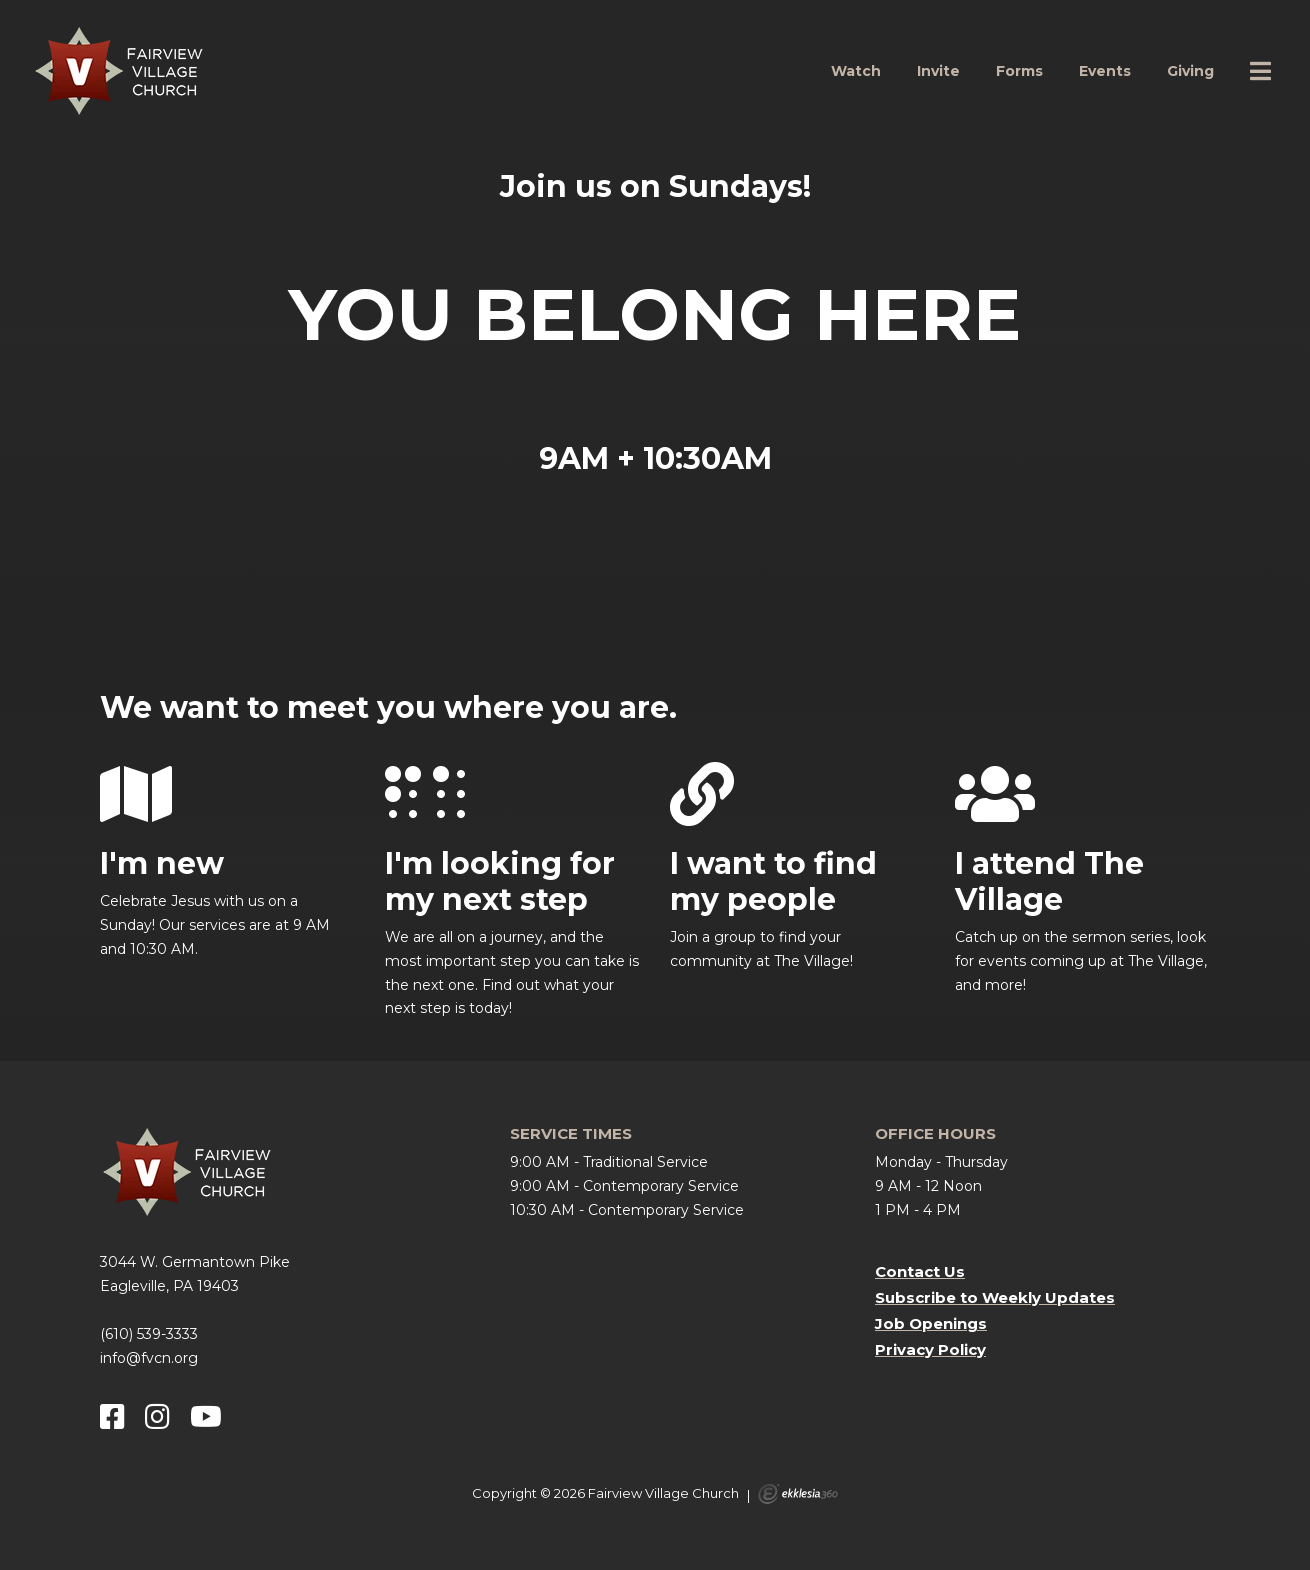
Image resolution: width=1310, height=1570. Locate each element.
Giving (1190, 71)
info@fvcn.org (149, 1358)
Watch (856, 71)
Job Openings (931, 1323)
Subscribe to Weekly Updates (995, 1297)
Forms (1019, 71)
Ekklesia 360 (798, 1494)
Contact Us (920, 1271)
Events (1105, 71)
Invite (938, 71)
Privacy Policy (930, 1349)
